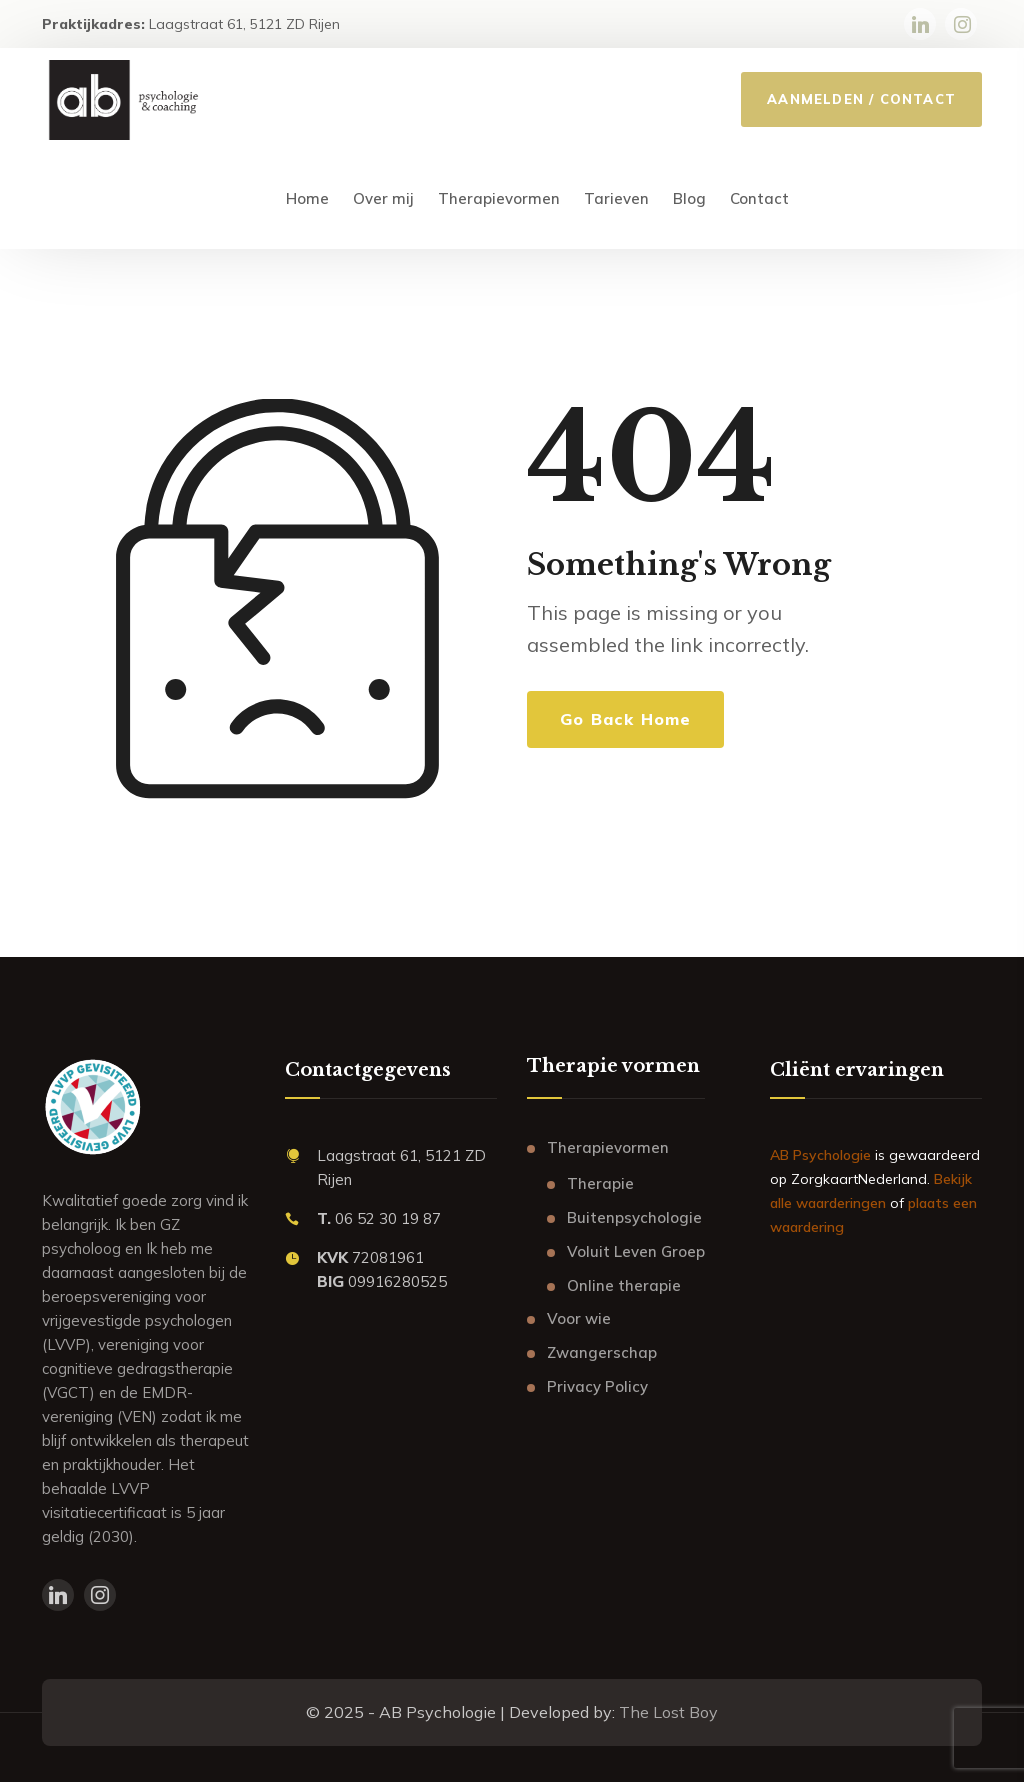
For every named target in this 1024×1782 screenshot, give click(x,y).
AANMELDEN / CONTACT (861, 99)
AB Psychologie (820, 1155)
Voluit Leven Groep (636, 1251)
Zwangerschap (602, 1352)
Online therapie (624, 1285)
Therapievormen (608, 1147)
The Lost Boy (668, 1712)
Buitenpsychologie (634, 1217)
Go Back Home (625, 719)
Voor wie (579, 1318)
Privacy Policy (597, 1386)
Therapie (600, 1183)
